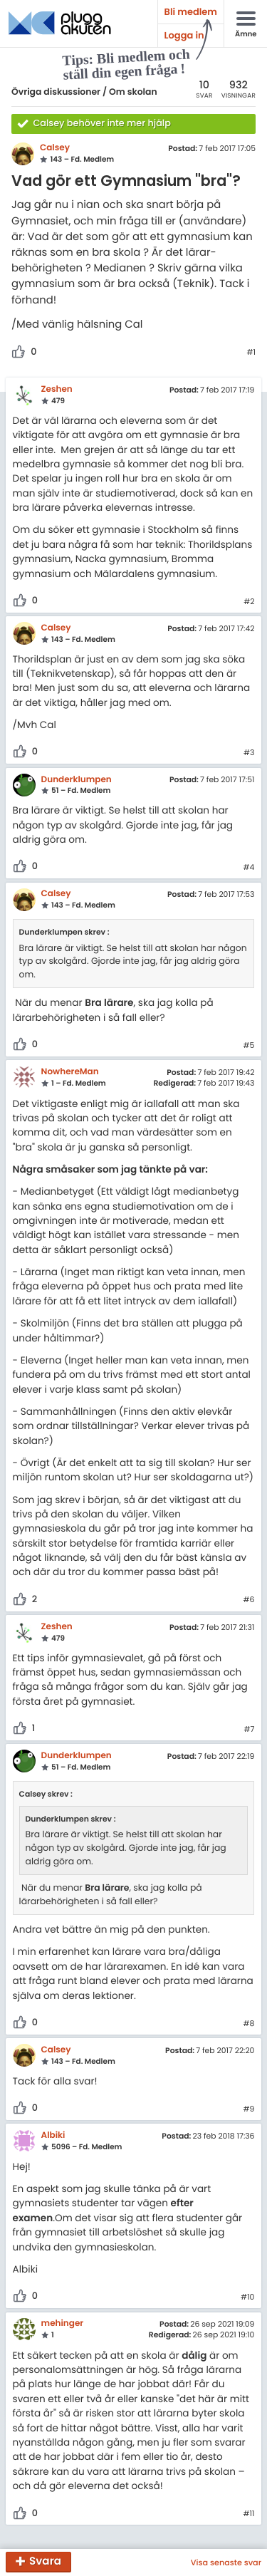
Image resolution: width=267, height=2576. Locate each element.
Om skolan (133, 92)
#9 (249, 2109)
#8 (249, 2024)
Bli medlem (190, 12)
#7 (249, 1730)
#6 (248, 1600)
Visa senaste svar (226, 2562)
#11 (248, 2514)
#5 (249, 1046)
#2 (249, 602)
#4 (249, 868)
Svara (45, 2562)
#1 (251, 353)
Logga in (184, 35)
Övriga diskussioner (55, 92)
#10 (247, 2297)
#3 (249, 753)
